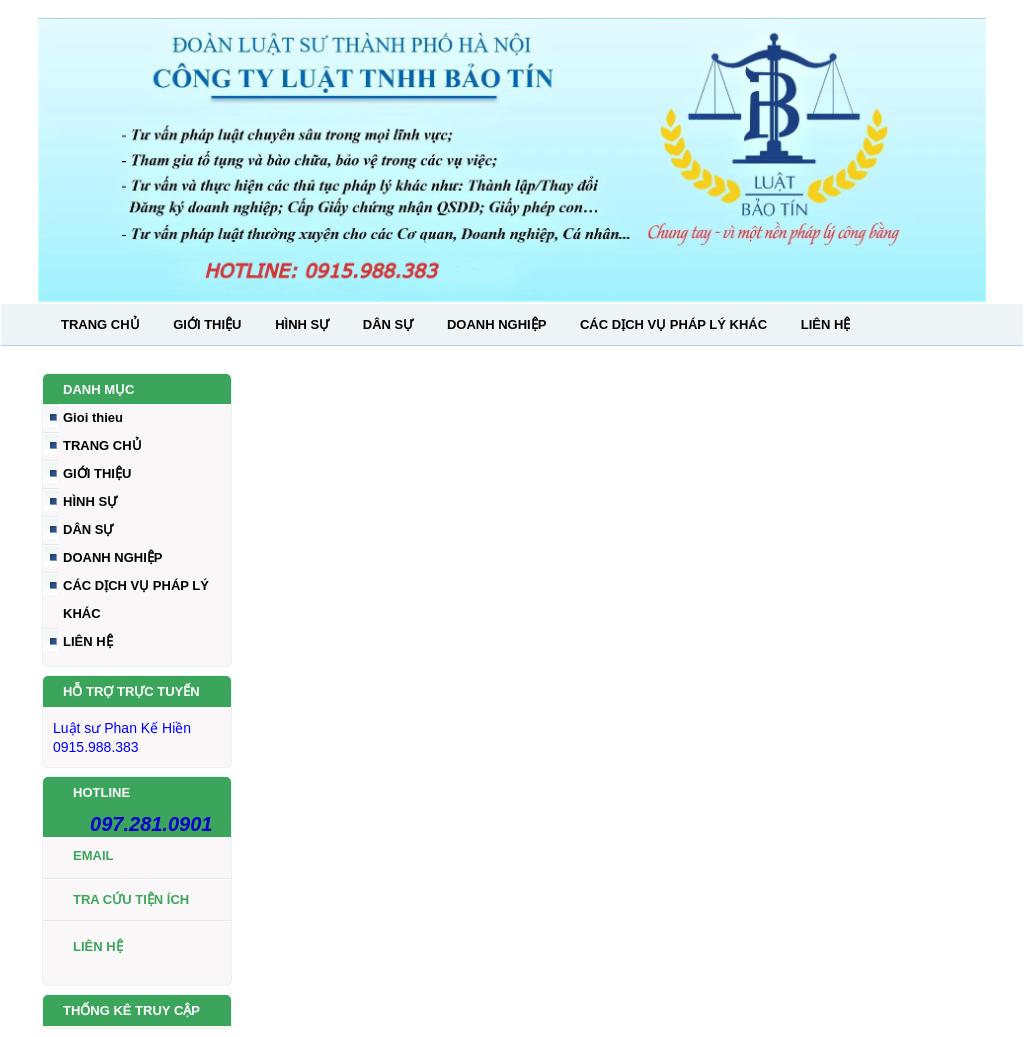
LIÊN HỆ (826, 324)
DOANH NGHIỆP (496, 324)
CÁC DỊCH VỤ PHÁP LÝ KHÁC (673, 324)
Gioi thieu (93, 417)
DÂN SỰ (388, 324)
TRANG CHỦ (100, 324)
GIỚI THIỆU (207, 324)
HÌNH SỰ (302, 324)
